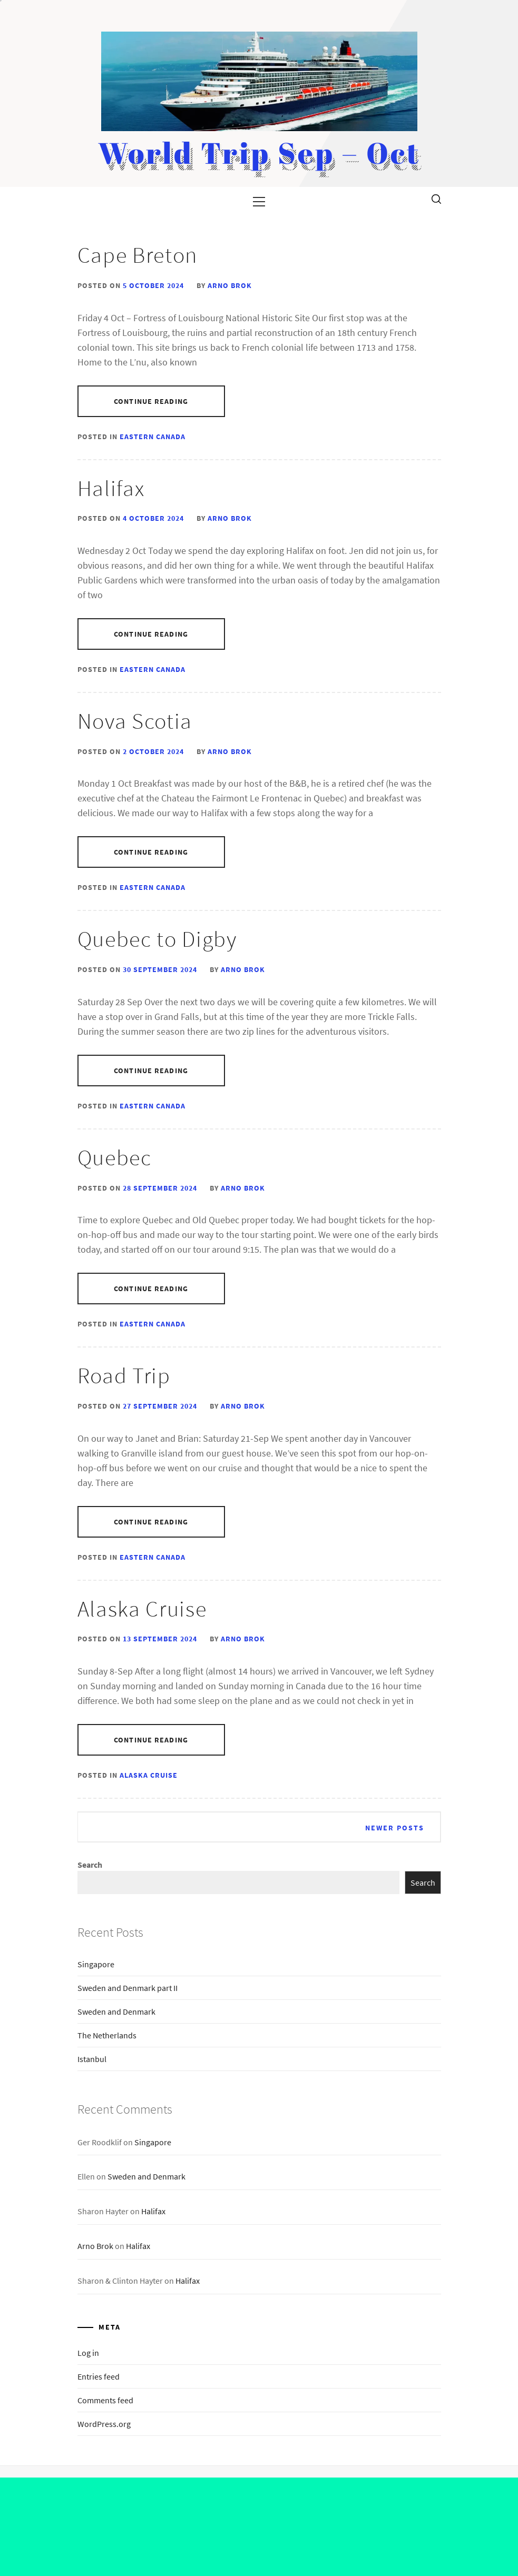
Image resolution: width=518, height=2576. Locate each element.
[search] (436, 198)
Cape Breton (137, 255)
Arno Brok (230, 285)
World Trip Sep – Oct (259, 152)
